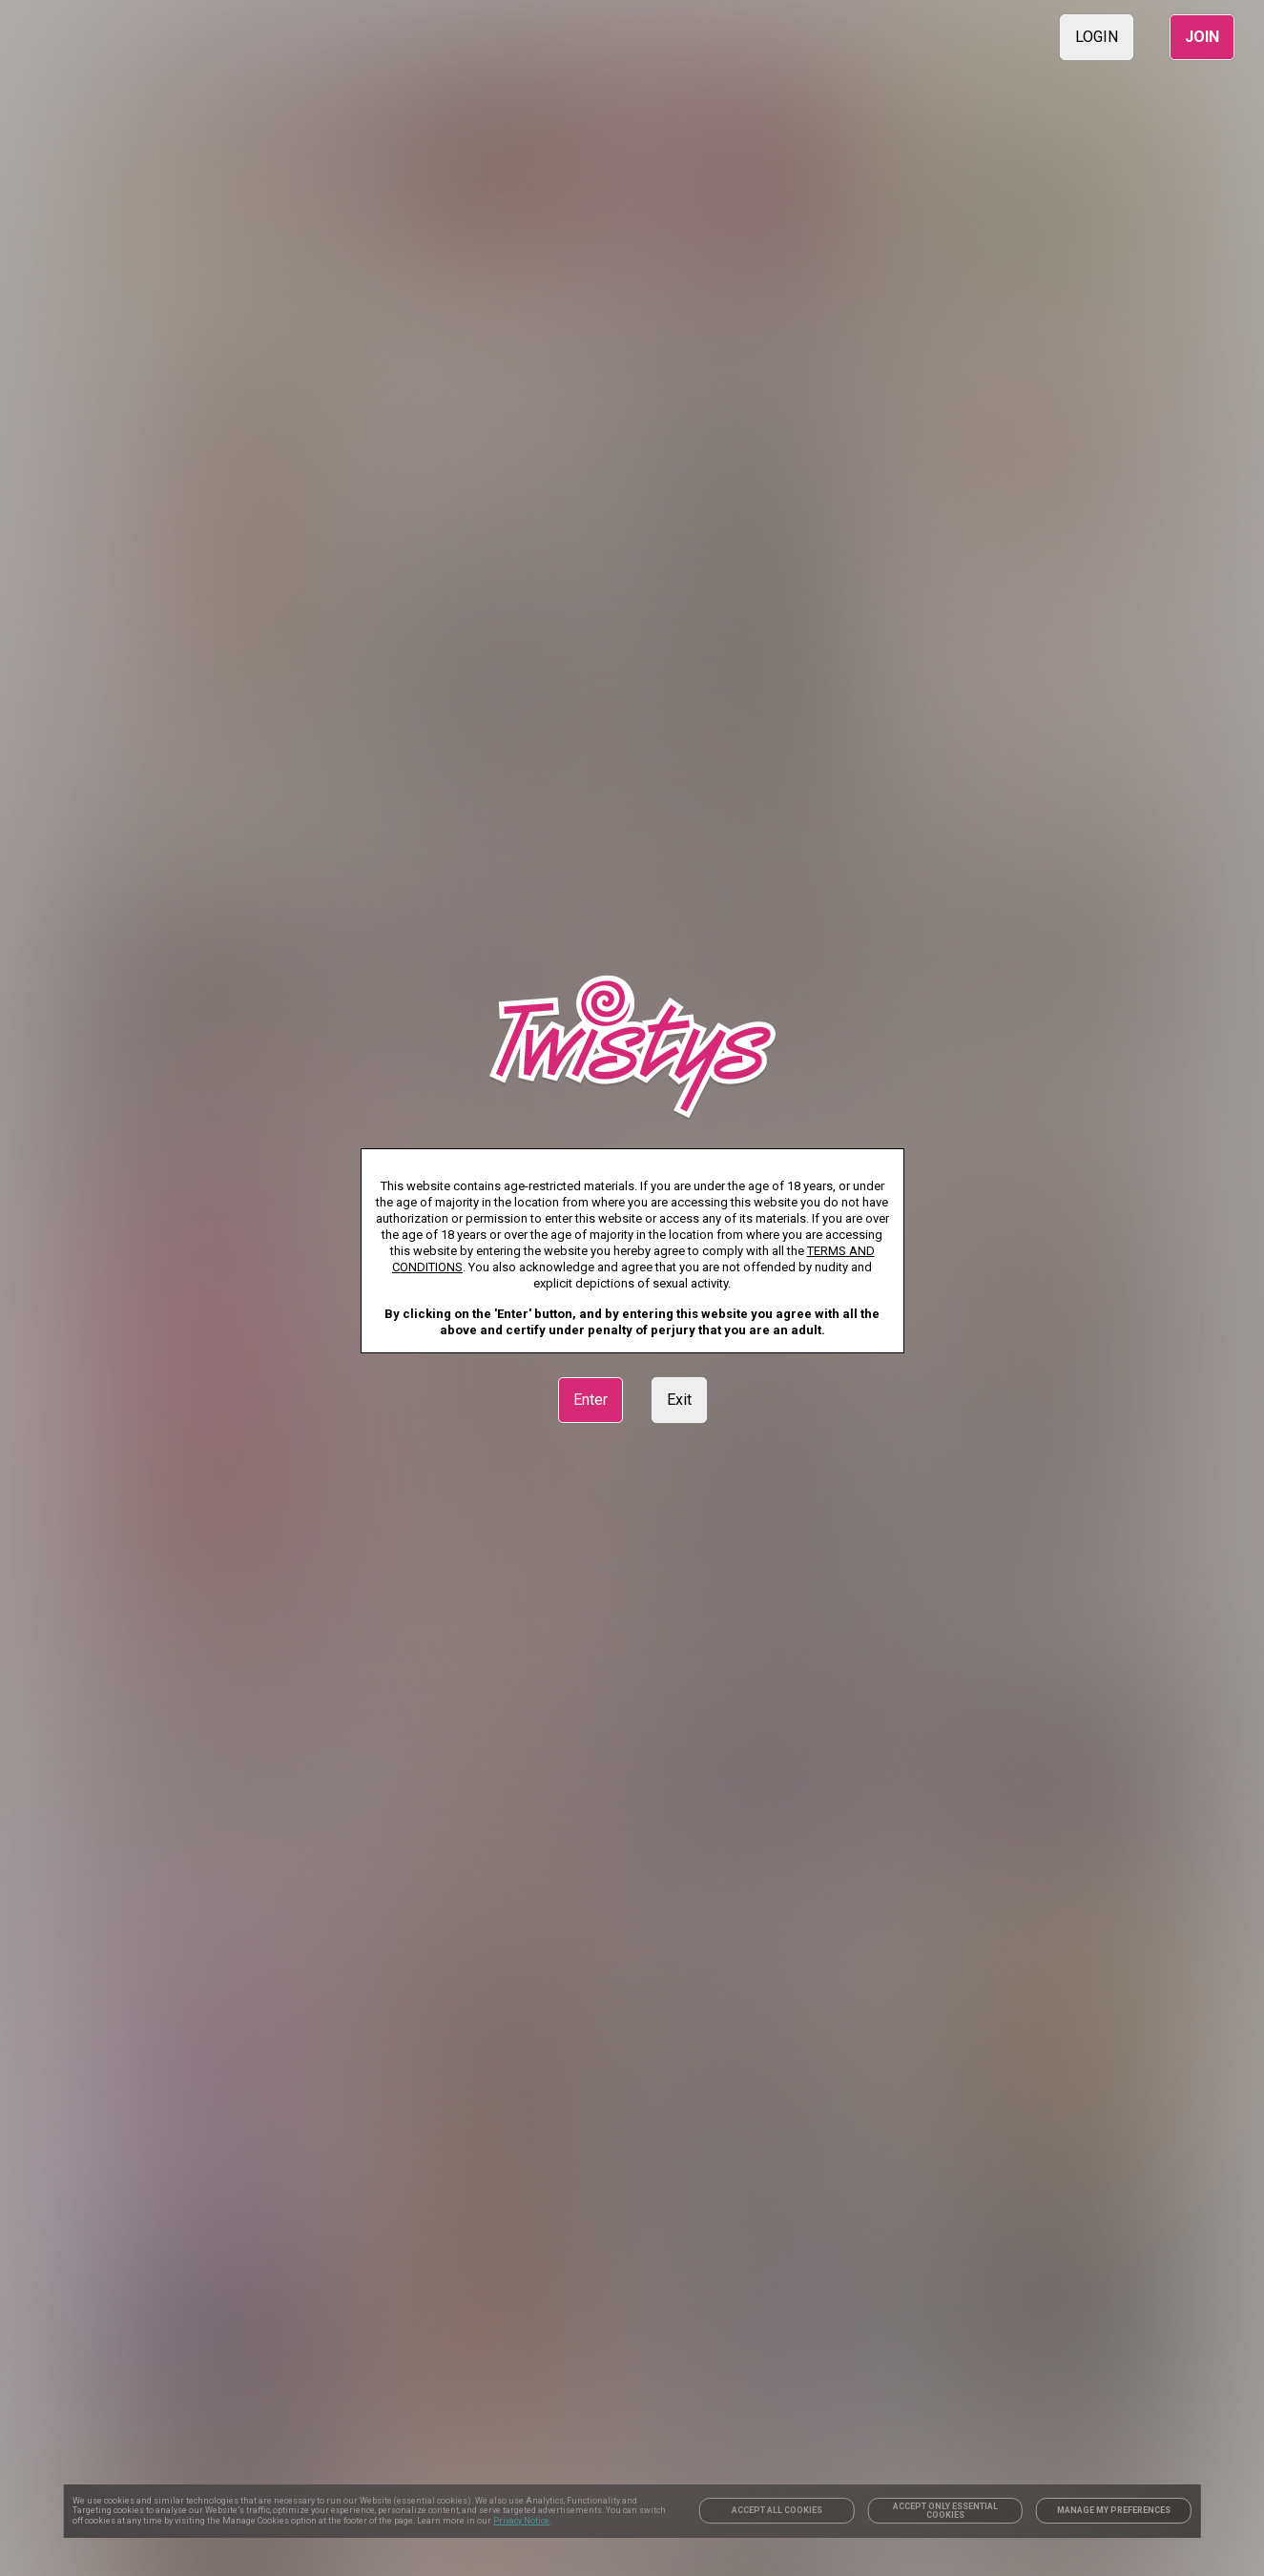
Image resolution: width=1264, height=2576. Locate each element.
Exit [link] (679, 1400)
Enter (590, 1400)
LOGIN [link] (1096, 37)
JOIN (1202, 37)
